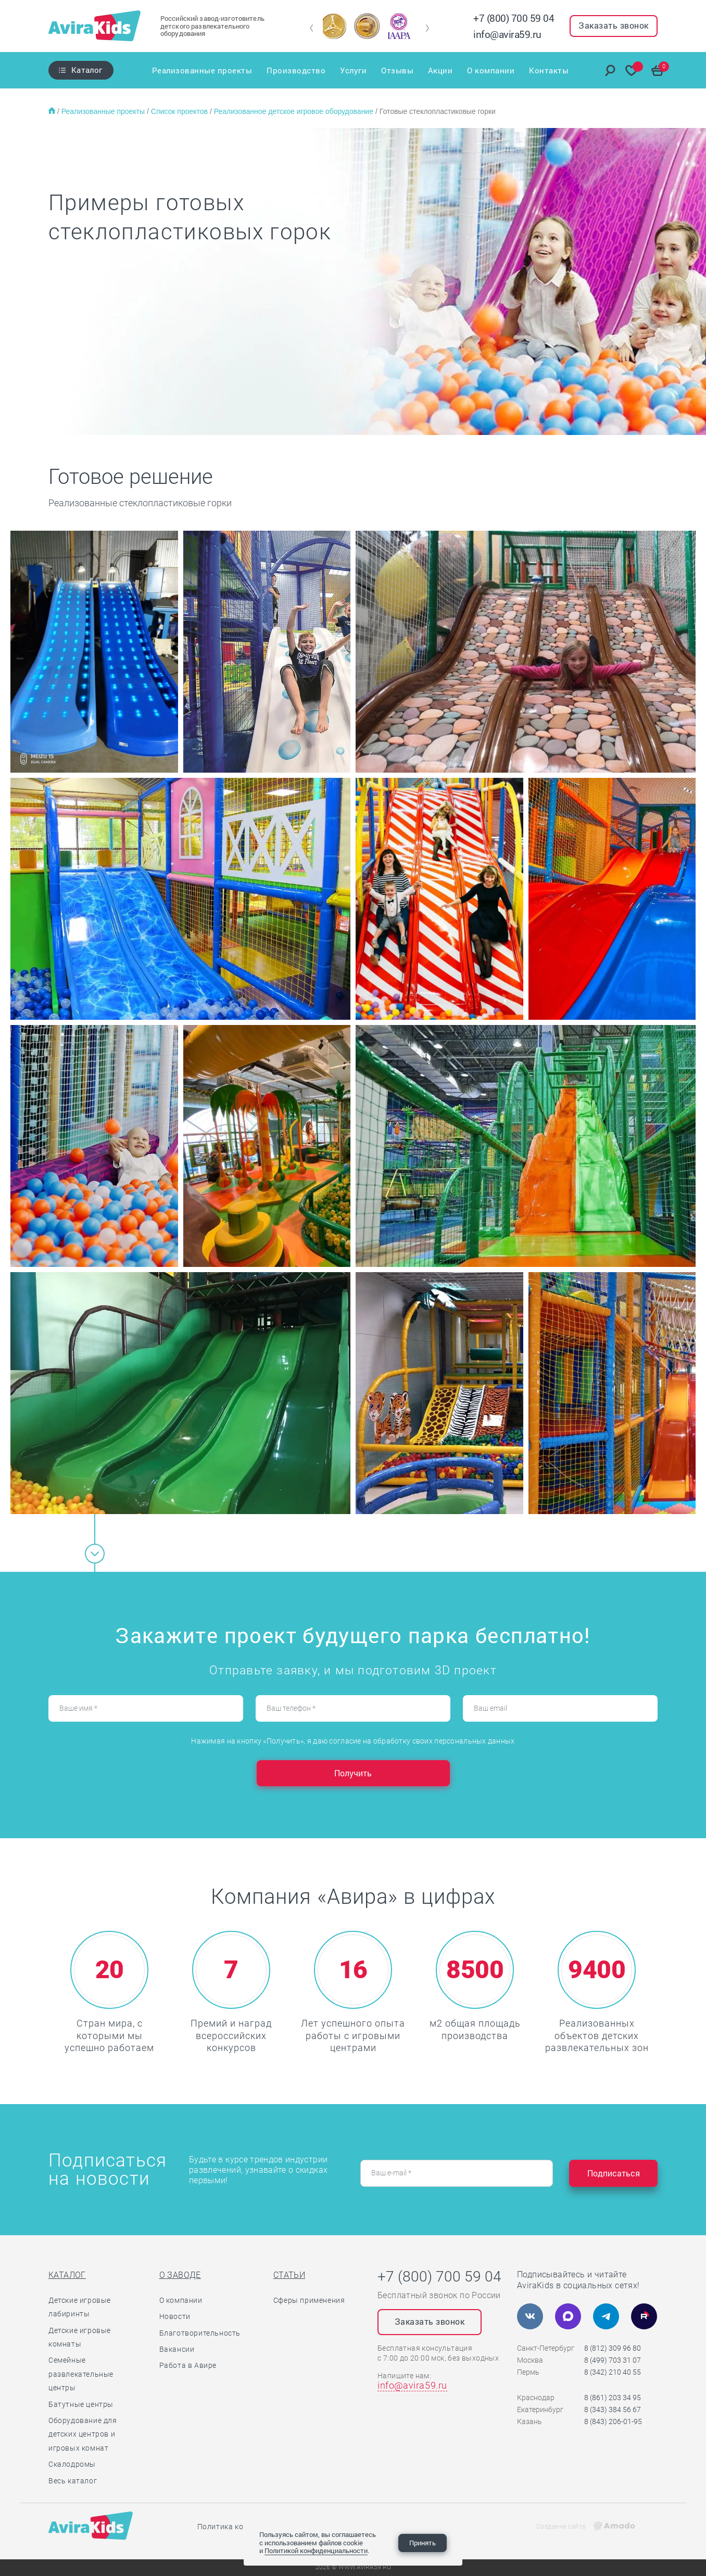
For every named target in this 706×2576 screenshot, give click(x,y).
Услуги (353, 70)
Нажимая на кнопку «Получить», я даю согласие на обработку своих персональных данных (352, 1741)
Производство (296, 70)
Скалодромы (72, 2464)
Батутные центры (81, 2404)
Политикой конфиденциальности (316, 2550)
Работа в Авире (188, 2365)
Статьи (289, 2275)
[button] (312, 28)
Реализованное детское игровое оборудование (294, 111)
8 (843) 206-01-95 (613, 2421)
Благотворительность (200, 2333)
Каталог (86, 70)
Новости (175, 2316)
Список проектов (180, 111)
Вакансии (177, 2349)
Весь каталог (72, 2481)
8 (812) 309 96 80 (612, 2348)
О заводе (180, 2275)
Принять (422, 2542)
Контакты (549, 70)
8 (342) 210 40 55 (612, 2372)
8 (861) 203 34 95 (612, 2397)
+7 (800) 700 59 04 (513, 17)
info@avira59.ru (507, 34)
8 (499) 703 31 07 (612, 2360)
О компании (490, 70)
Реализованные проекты (202, 70)
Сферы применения (309, 2300)
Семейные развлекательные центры (81, 2374)
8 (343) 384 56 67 (612, 2409)
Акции (440, 70)
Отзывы (397, 70)
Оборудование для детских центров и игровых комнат (82, 2434)
